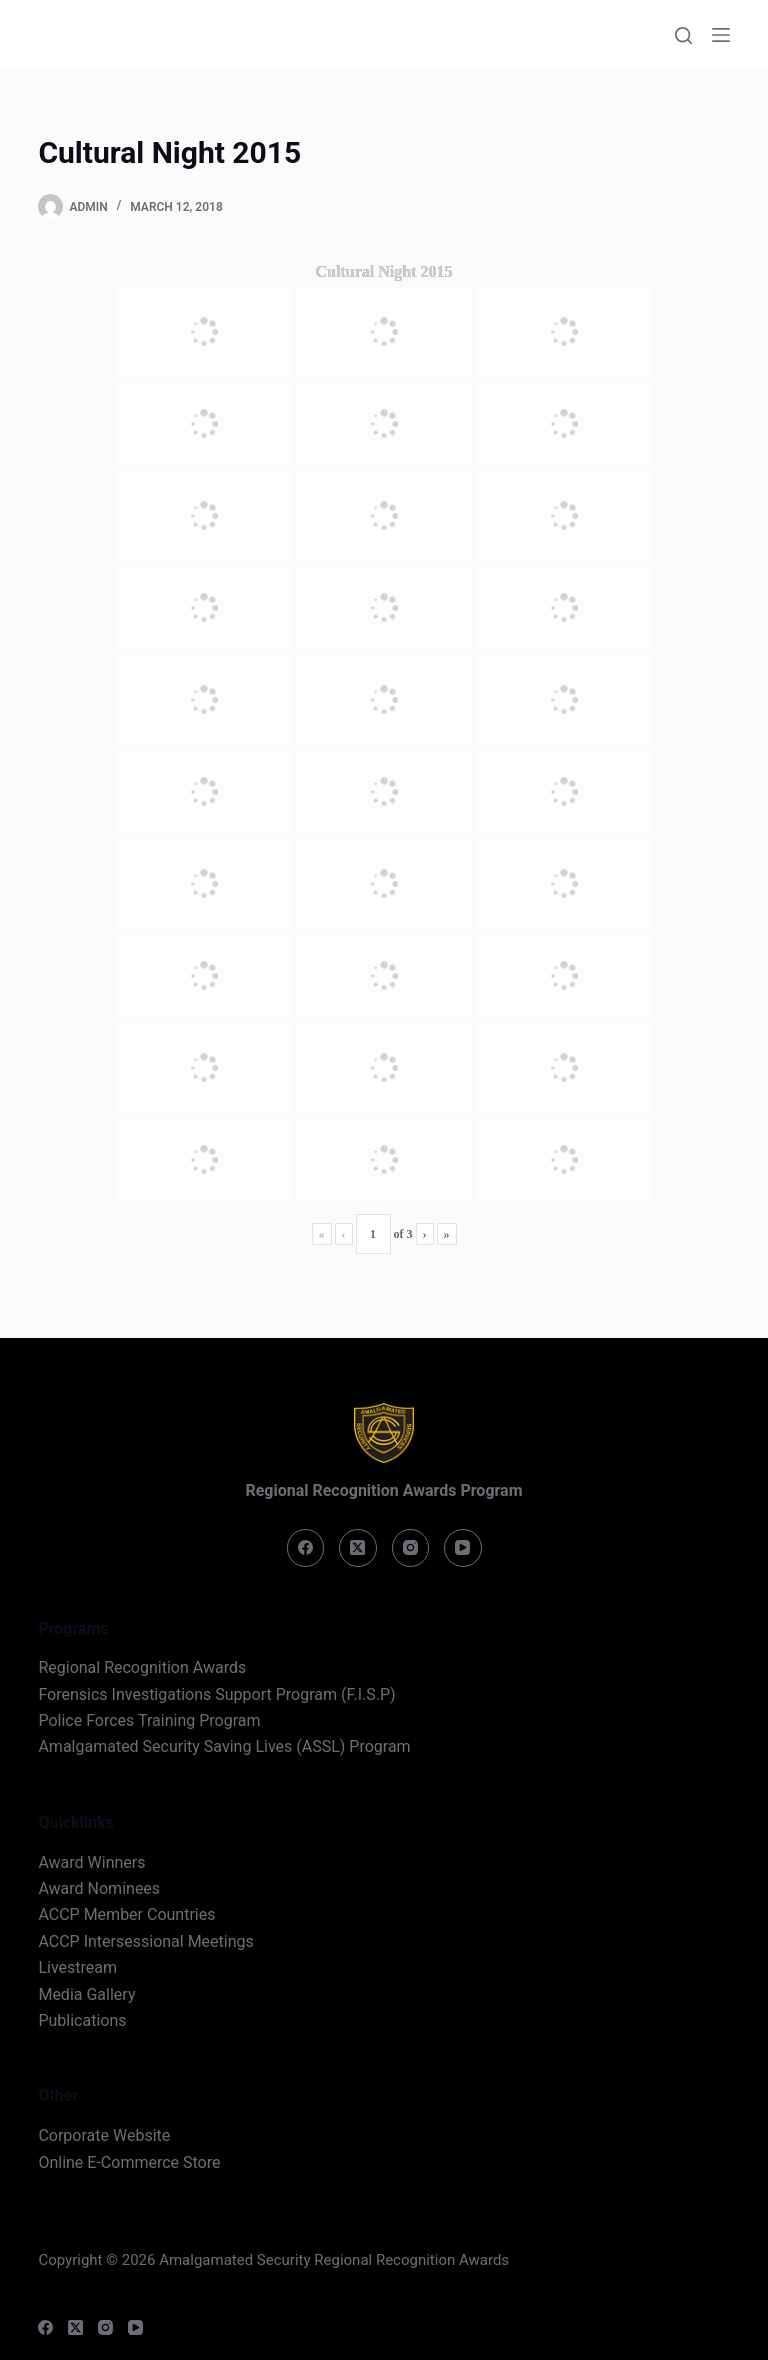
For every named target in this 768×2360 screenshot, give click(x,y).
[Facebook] (306, 1548)
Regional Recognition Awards (142, 1667)
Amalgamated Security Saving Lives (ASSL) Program (224, 1746)
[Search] (683, 35)
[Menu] (721, 35)
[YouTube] (463, 1548)
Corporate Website (104, 2135)
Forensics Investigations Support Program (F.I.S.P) (216, 1694)
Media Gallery (86, 1994)
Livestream (77, 1967)
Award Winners (91, 1862)
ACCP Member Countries (126, 1914)
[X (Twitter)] (358, 1548)
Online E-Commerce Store (129, 2162)
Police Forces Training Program (149, 1720)
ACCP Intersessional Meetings (145, 1941)
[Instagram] (411, 1548)
